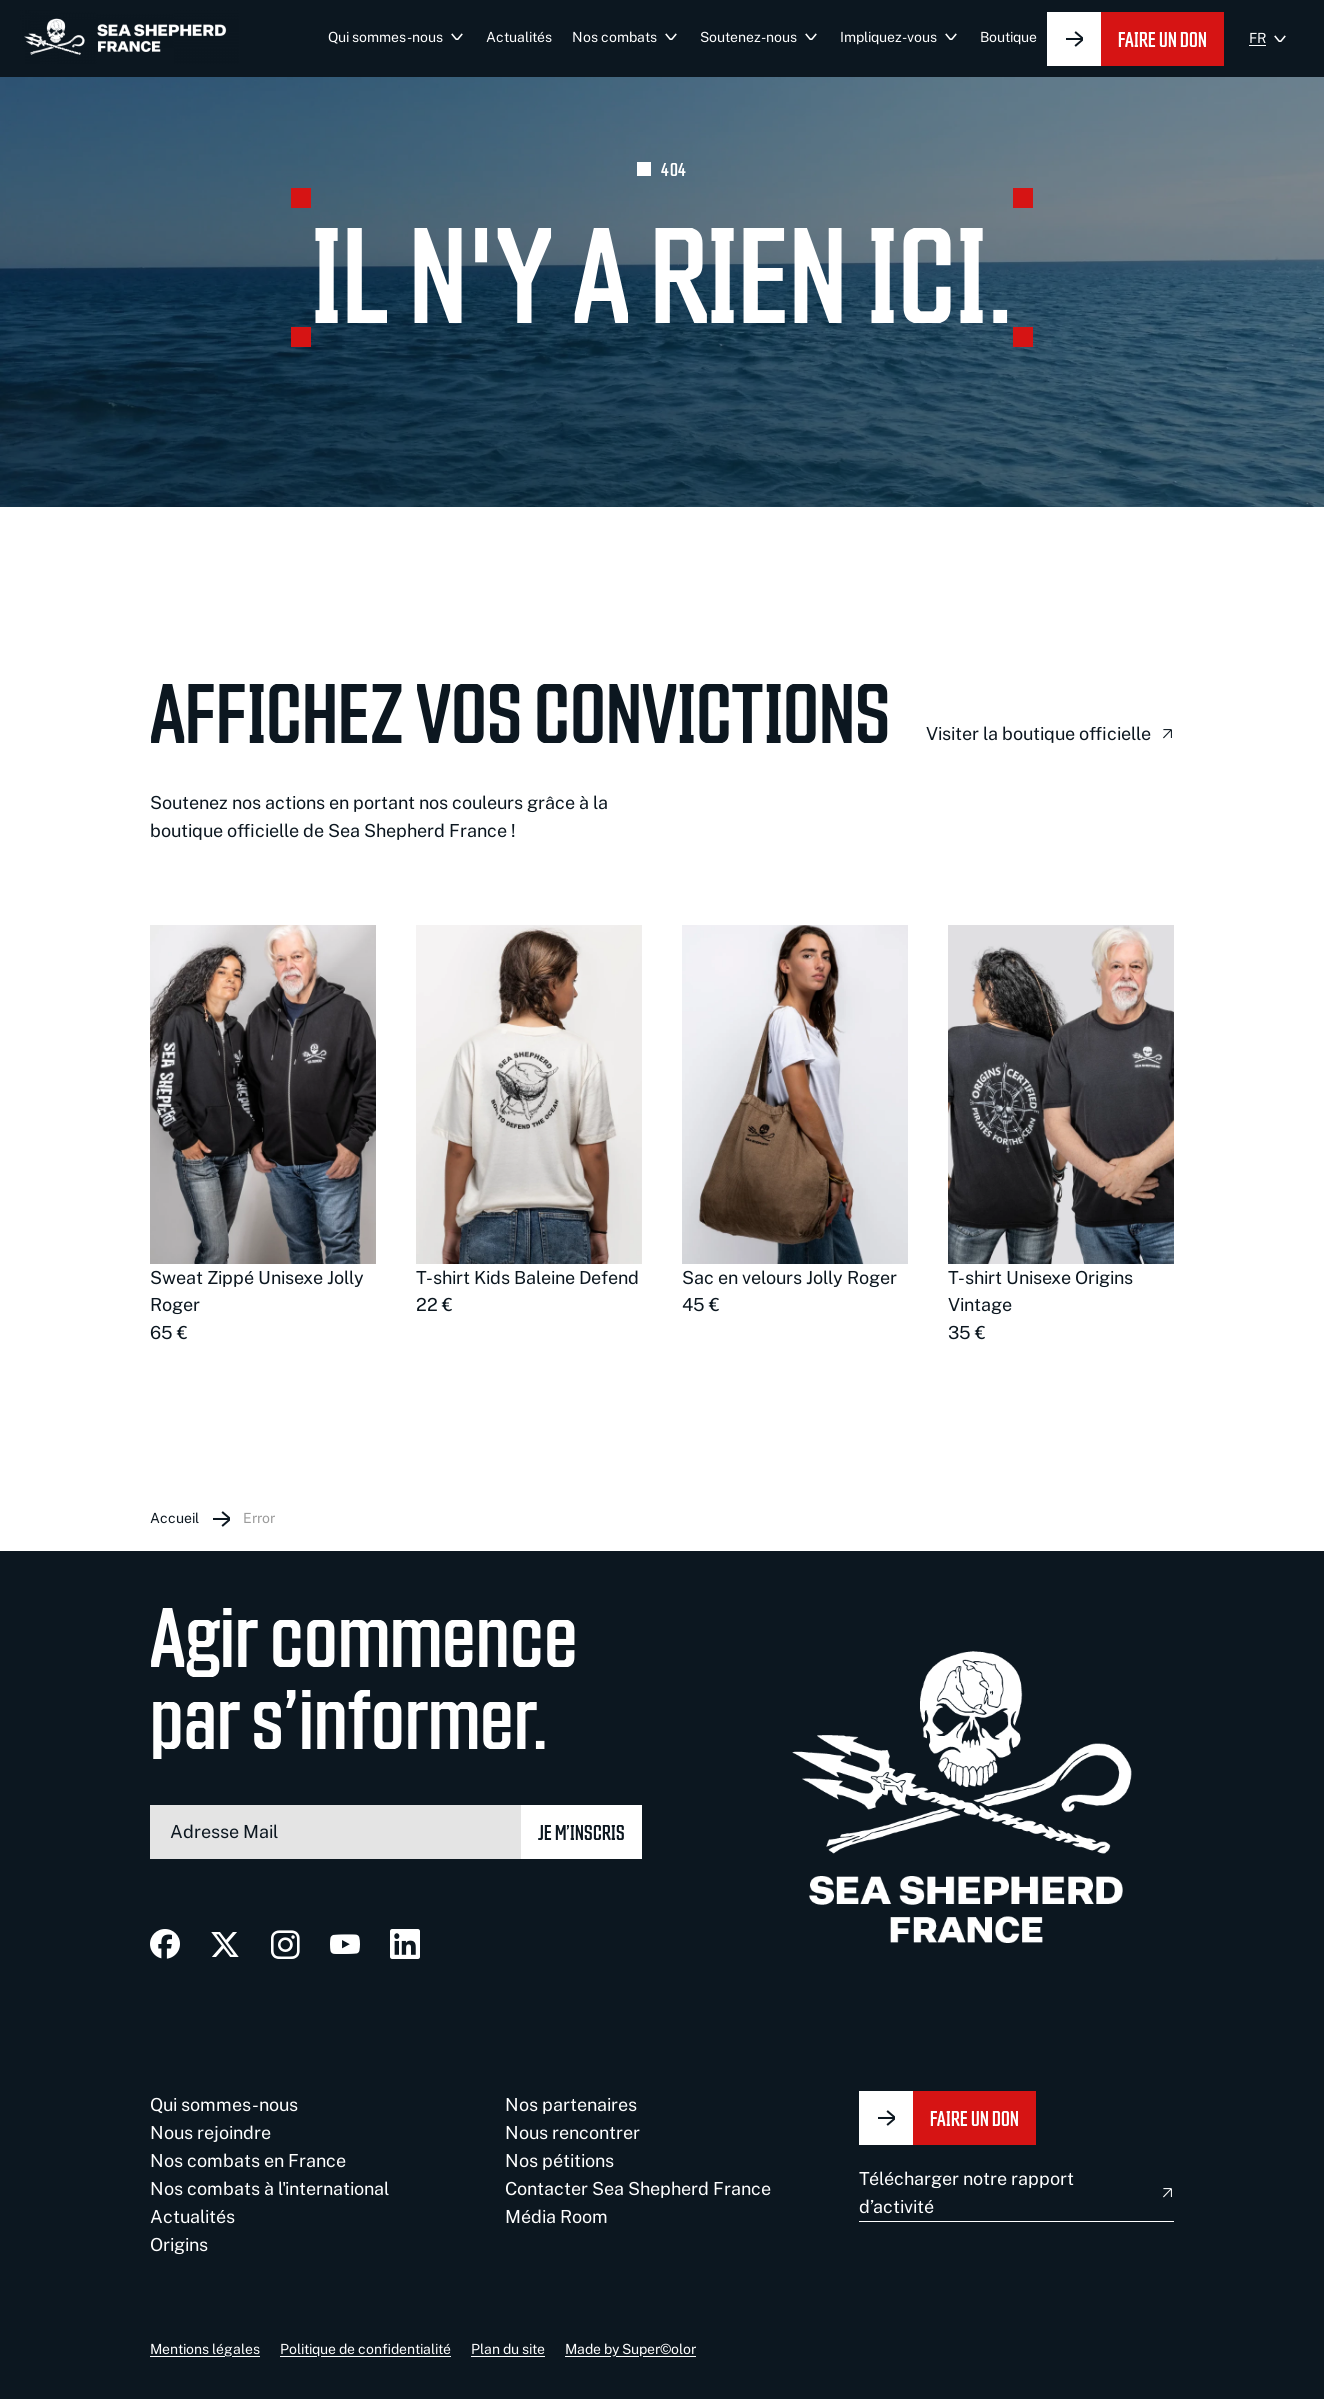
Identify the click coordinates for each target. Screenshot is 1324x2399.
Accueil (174, 1518)
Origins (179, 2244)
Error (259, 1518)
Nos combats (614, 37)
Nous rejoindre (210, 2132)
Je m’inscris (581, 1831)
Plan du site (508, 2349)
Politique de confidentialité (365, 2349)
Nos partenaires (571, 2104)
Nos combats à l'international (269, 2188)
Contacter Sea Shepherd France (638, 2188)
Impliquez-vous (888, 37)
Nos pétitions (559, 2160)
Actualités (519, 37)
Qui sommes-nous (385, 37)
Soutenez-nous (748, 37)
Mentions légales (205, 2349)
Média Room (556, 2216)
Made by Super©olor (630, 2349)
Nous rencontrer (572, 2132)
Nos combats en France (248, 2160)
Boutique (1008, 37)
